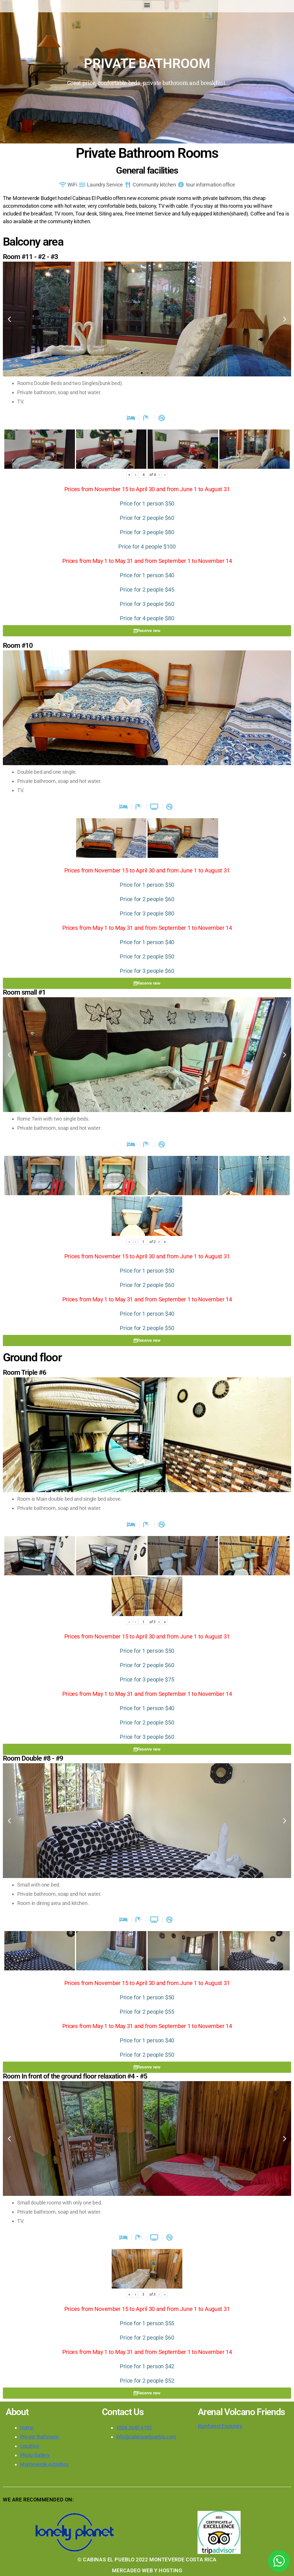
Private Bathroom (39, 2437)
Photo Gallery (35, 2455)
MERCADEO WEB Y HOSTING (147, 2570)
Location (29, 2446)
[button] (147, 4)
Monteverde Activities (44, 2464)
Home (27, 2428)
